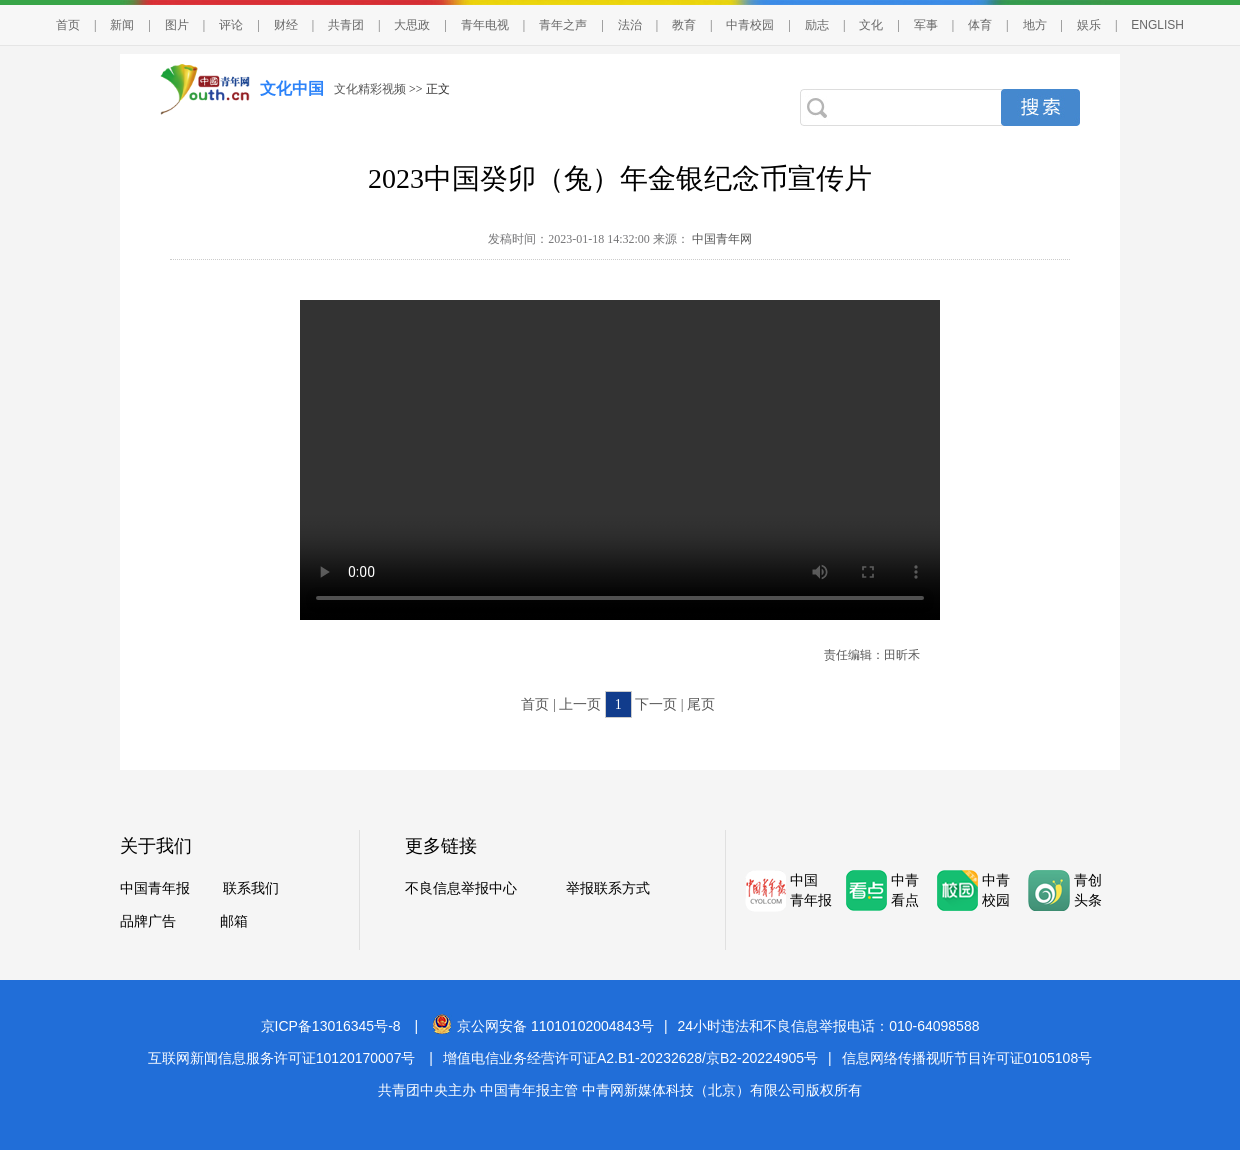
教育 (684, 25)
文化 (871, 25)
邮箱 (234, 921)
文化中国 (292, 88)
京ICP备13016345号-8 (331, 1026)
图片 (177, 25)
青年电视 (485, 25)
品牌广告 (148, 921)
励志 (817, 25)
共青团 (346, 25)
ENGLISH (1157, 25)
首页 (68, 25)
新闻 (122, 25)
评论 (231, 25)
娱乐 (1089, 25)
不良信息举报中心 (461, 888)
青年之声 (563, 25)
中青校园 (750, 25)
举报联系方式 (608, 888)
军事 (926, 25)
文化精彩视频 (370, 89)
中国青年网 (722, 239)
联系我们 (251, 888)
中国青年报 (155, 888)
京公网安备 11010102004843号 (543, 1026)
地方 (1035, 25)
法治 (630, 25)
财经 (286, 25)
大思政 (412, 25)
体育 (980, 25)
